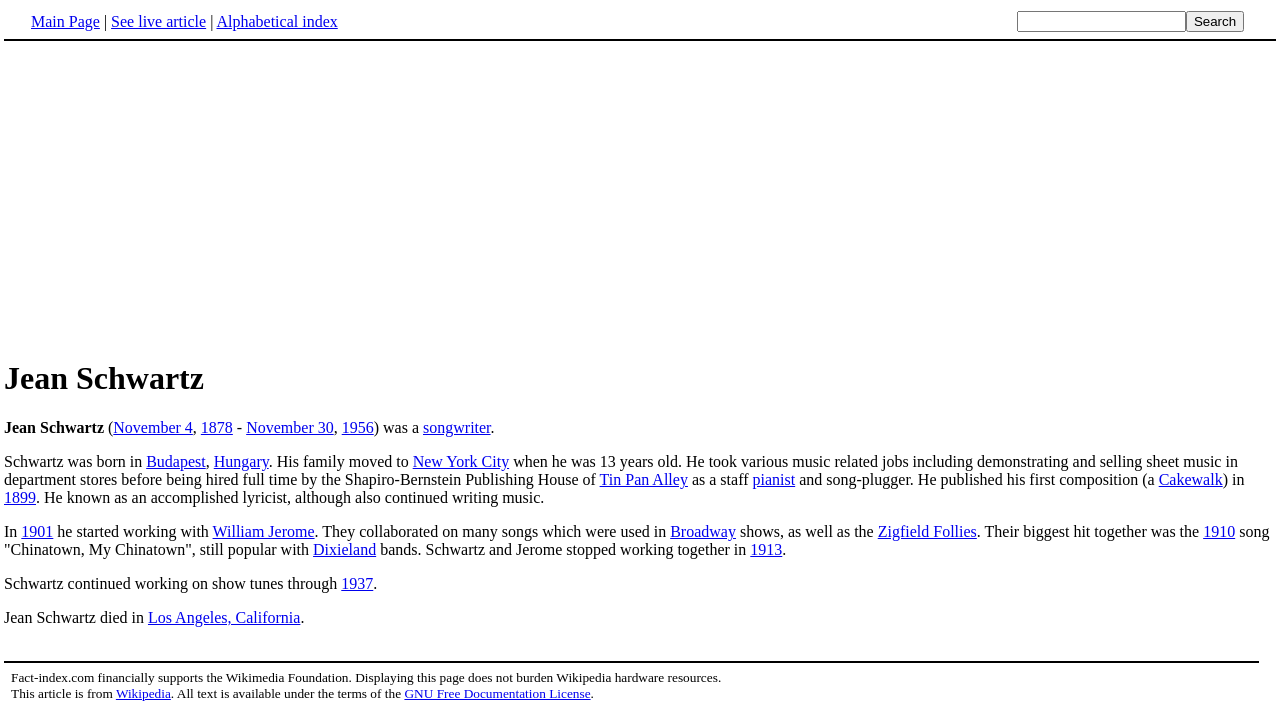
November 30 (290, 427)
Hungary (241, 461)
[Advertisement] (172, 199)
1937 (357, 583)
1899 (20, 497)
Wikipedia (143, 693)
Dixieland (344, 549)
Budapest (176, 461)
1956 (358, 427)
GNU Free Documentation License (497, 693)
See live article (158, 21)
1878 (217, 427)
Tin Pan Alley (644, 479)
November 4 (153, 427)
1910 (1219, 531)
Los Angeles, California (224, 617)
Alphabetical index (276, 21)
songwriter (457, 427)
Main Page (65, 21)
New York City (461, 461)
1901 (37, 531)
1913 (766, 549)
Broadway (703, 531)
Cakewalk (1191, 479)
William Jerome (264, 531)
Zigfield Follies (927, 531)
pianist (774, 479)
